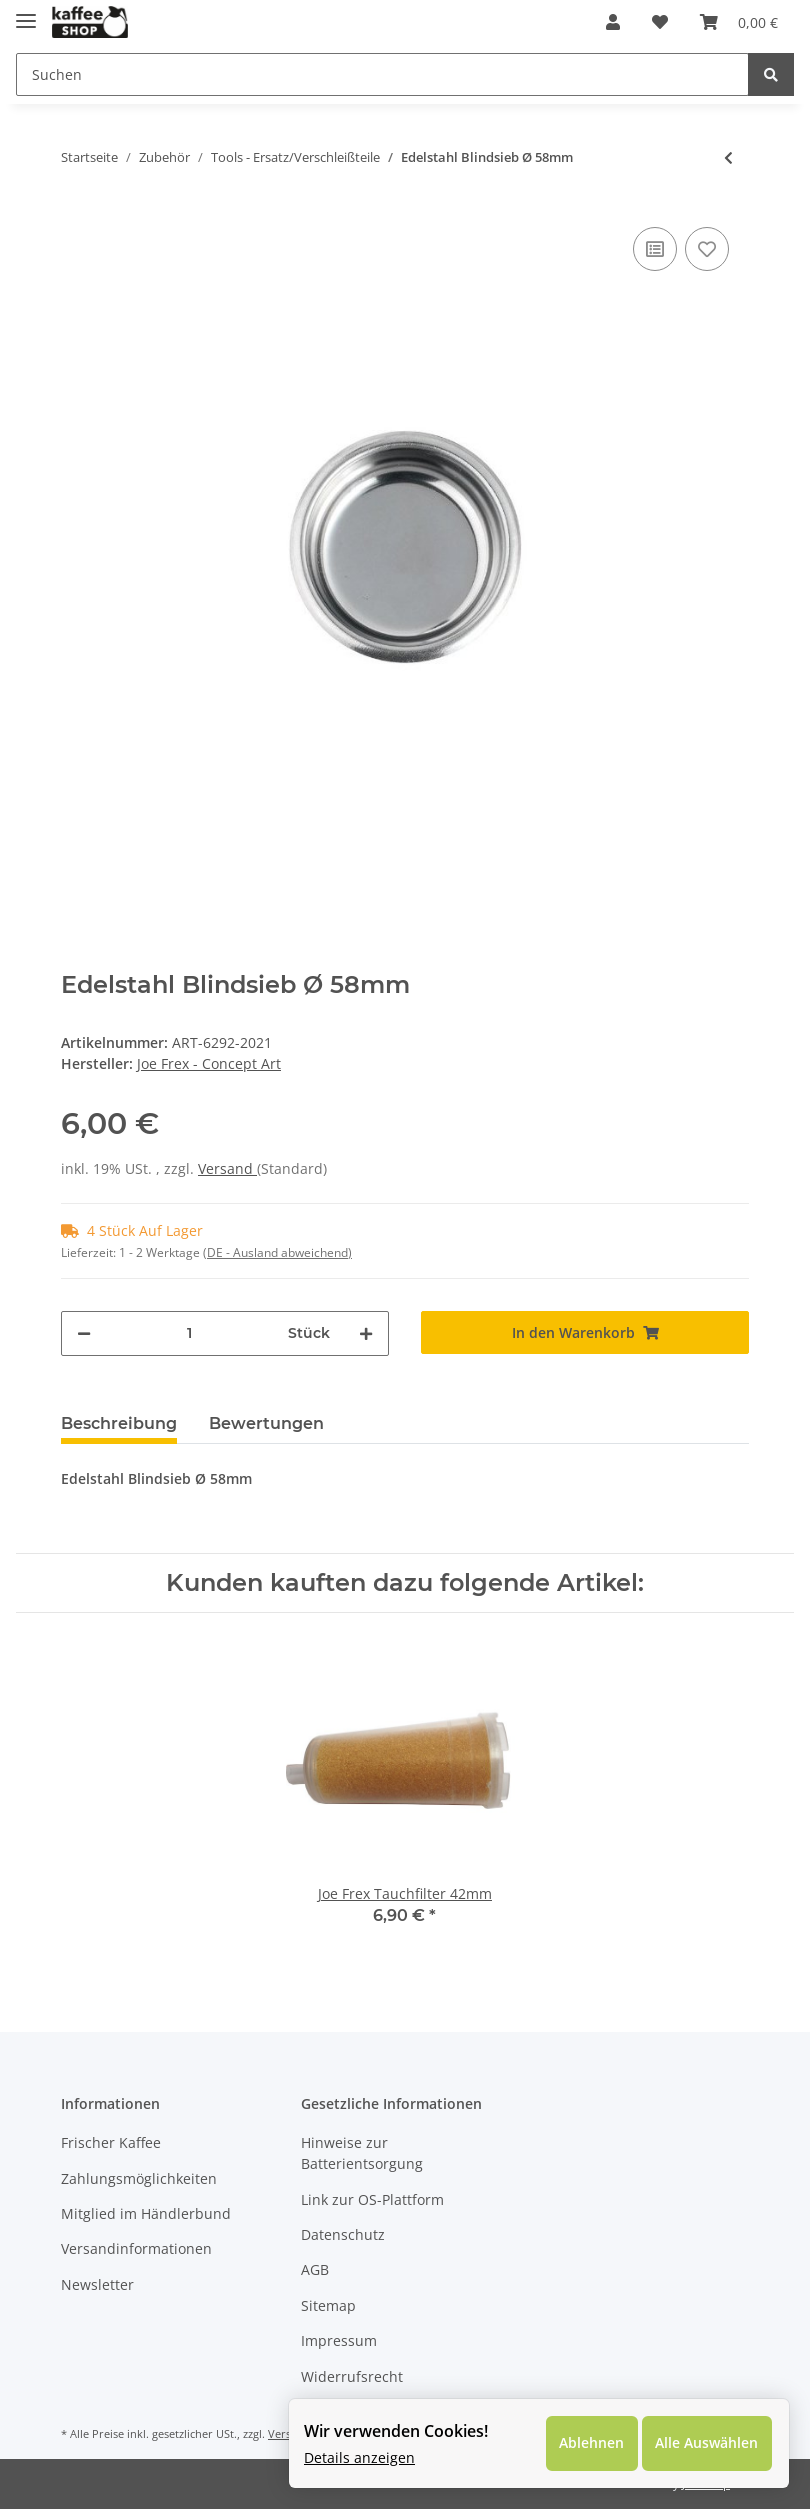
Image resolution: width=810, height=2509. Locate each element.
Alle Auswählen (700, 2439)
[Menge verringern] (84, 1333)
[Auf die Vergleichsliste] (655, 249)
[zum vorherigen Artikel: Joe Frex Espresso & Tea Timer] (728, 157)
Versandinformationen (136, 2248)
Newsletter (97, 2284)
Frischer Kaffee (111, 2142)
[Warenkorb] (739, 22)
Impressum (339, 2340)
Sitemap (328, 2305)
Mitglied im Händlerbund (146, 2213)
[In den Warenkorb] (585, 1332)
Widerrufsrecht (352, 2376)
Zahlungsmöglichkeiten (139, 2178)
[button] (613, 22)
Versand (227, 1168)
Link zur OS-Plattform (372, 2199)
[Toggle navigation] (26, 12)
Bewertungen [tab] (266, 1423)
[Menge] (189, 1333)
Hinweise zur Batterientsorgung (362, 2153)
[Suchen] (382, 74)
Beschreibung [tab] (119, 1423)
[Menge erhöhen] (366, 1333)
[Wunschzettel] (660, 22)
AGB (315, 2269)
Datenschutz (343, 2234)
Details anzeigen (355, 2453)
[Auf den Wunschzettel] (707, 249)
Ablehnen (580, 2439)
